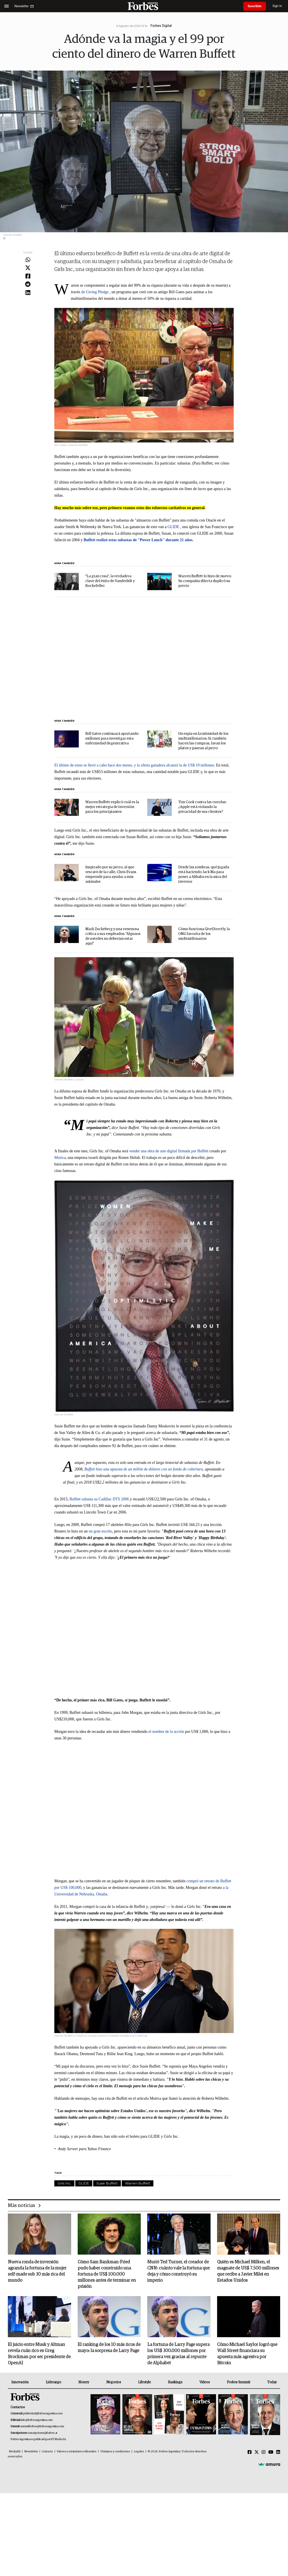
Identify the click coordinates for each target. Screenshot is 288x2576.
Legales (139, 2451)
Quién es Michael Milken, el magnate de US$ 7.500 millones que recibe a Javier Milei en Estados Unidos (248, 2271)
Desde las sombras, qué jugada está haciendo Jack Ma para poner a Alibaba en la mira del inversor (203, 874)
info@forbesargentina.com (37, 2420)
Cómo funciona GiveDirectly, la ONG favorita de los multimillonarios (204, 934)
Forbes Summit (238, 2382)
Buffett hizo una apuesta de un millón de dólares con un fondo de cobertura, (144, 1469)
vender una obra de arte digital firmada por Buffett (169, 1151)
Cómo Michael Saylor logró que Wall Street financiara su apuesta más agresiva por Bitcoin (247, 2353)
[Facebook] (250, 2452)
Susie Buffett (107, 2183)
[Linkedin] (278, 2452)
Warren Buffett (137, 2183)
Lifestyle (144, 2382)
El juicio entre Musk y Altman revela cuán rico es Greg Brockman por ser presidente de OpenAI (39, 2353)
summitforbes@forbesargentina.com (42, 2426)
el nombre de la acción (166, 1731)
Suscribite (255, 6)
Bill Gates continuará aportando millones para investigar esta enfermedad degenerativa (112, 738)
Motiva (60, 1157)
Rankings (175, 2382)
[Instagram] (264, 2452)
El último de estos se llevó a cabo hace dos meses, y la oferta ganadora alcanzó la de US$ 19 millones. (134, 765)
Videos (204, 2382)
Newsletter (31, 2451)
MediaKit (15, 2451)
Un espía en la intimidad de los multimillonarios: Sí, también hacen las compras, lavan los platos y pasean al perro (203, 741)
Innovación (20, 2382)
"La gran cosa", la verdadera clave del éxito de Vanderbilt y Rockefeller (110, 581)
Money (83, 2382)
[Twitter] (256, 2452)
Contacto (47, 2451)
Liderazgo (53, 2382)
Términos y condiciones (115, 2451)
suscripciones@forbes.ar (42, 2433)
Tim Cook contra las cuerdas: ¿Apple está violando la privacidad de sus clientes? (202, 807)
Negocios (113, 2382)
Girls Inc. (64, 2183)
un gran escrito (100, 1531)
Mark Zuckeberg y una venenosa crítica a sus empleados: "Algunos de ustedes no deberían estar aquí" (113, 936)
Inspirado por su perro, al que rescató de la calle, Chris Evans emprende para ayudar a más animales (110, 874)
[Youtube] (270, 2452)
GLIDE (173, 527)
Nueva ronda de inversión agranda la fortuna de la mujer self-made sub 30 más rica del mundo (37, 2271)
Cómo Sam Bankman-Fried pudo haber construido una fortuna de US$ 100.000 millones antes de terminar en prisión (107, 2274)
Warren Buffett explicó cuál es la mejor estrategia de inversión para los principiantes (112, 807)
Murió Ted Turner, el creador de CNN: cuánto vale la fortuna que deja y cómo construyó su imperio (178, 2271)
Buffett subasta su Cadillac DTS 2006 (99, 1499)
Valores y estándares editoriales (76, 2451)
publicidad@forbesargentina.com (43, 2413)
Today (272, 2382)
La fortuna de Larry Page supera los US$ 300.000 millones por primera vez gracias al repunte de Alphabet (178, 2353)
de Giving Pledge (95, 292)
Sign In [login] (277, 6)
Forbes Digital (161, 26)
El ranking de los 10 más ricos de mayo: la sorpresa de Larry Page (109, 2347)
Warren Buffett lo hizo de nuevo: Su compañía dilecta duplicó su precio (204, 581)
